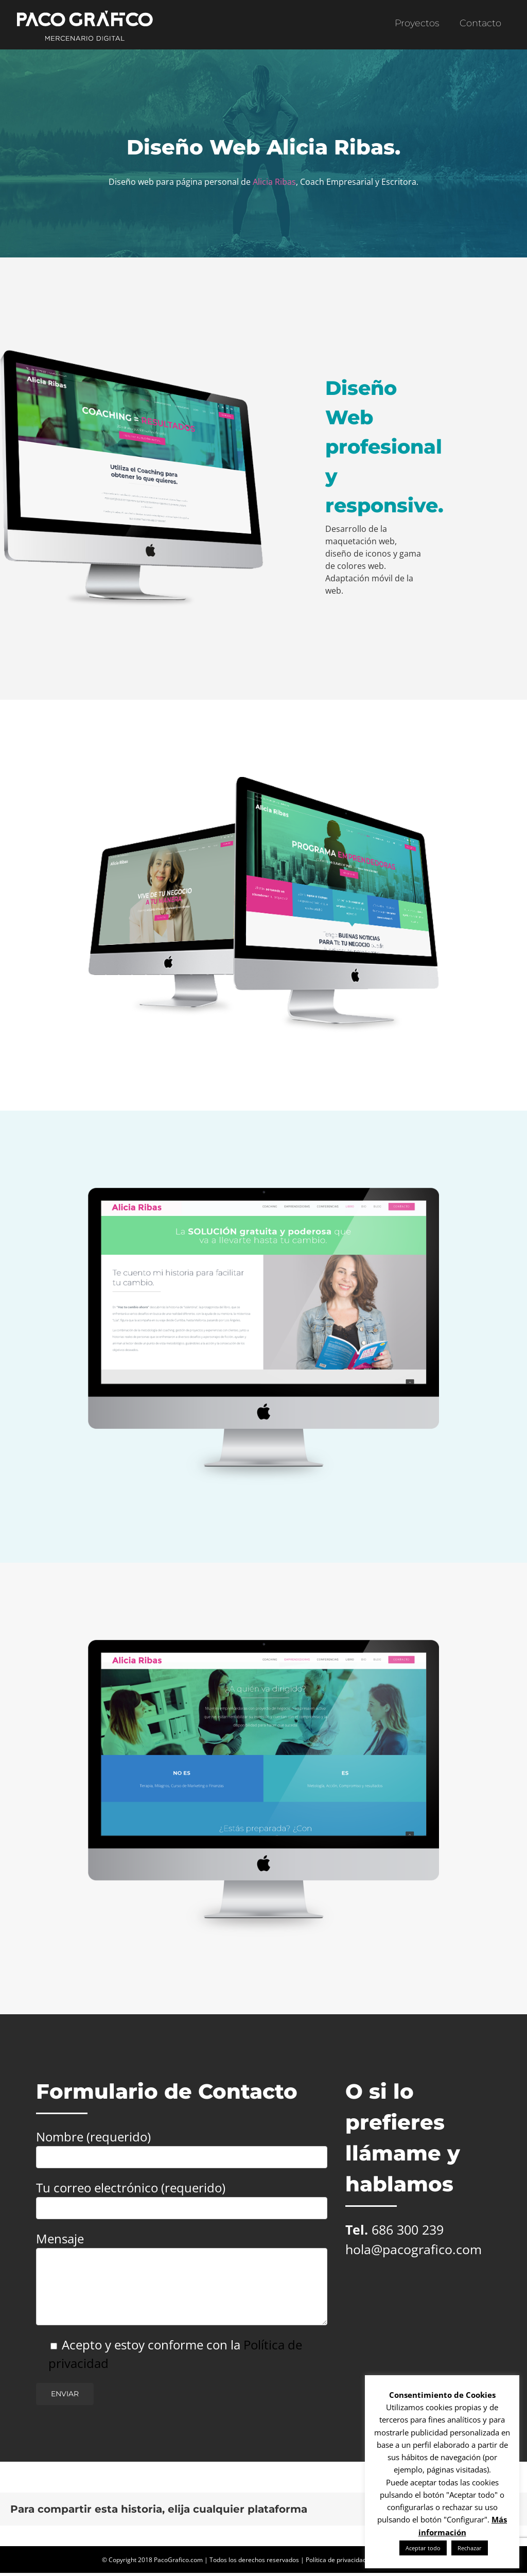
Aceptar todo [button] (423, 2548)
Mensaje (181, 2261)
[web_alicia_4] (264, 1192)
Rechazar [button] (470, 2548)
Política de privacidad (336, 2559)
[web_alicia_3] (264, 1644)
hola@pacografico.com (413, 2249)
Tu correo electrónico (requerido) (181, 2197)
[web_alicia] (264, 781)
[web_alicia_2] (132, 353)
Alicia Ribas (274, 181)
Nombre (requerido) (181, 2146)
